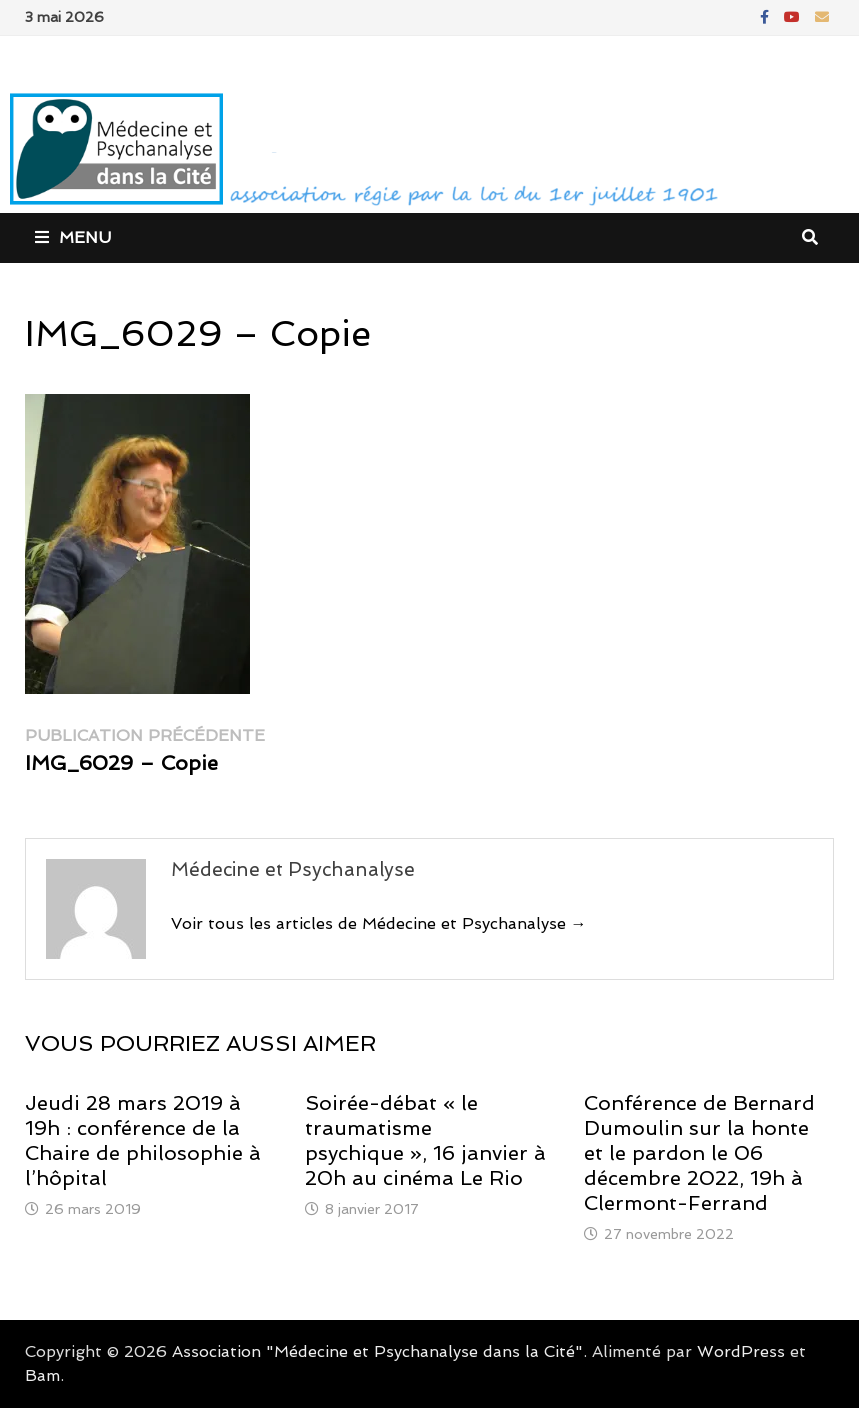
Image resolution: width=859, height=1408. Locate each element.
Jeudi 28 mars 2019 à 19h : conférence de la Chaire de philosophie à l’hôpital (143, 1140)
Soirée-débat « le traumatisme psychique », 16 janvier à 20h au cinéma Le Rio (425, 1140)
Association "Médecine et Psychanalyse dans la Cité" (377, 1351)
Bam (42, 1375)
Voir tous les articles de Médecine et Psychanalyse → (379, 923)
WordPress (741, 1351)
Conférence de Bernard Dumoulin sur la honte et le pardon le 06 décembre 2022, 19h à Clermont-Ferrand (699, 1153)
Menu (73, 237)
